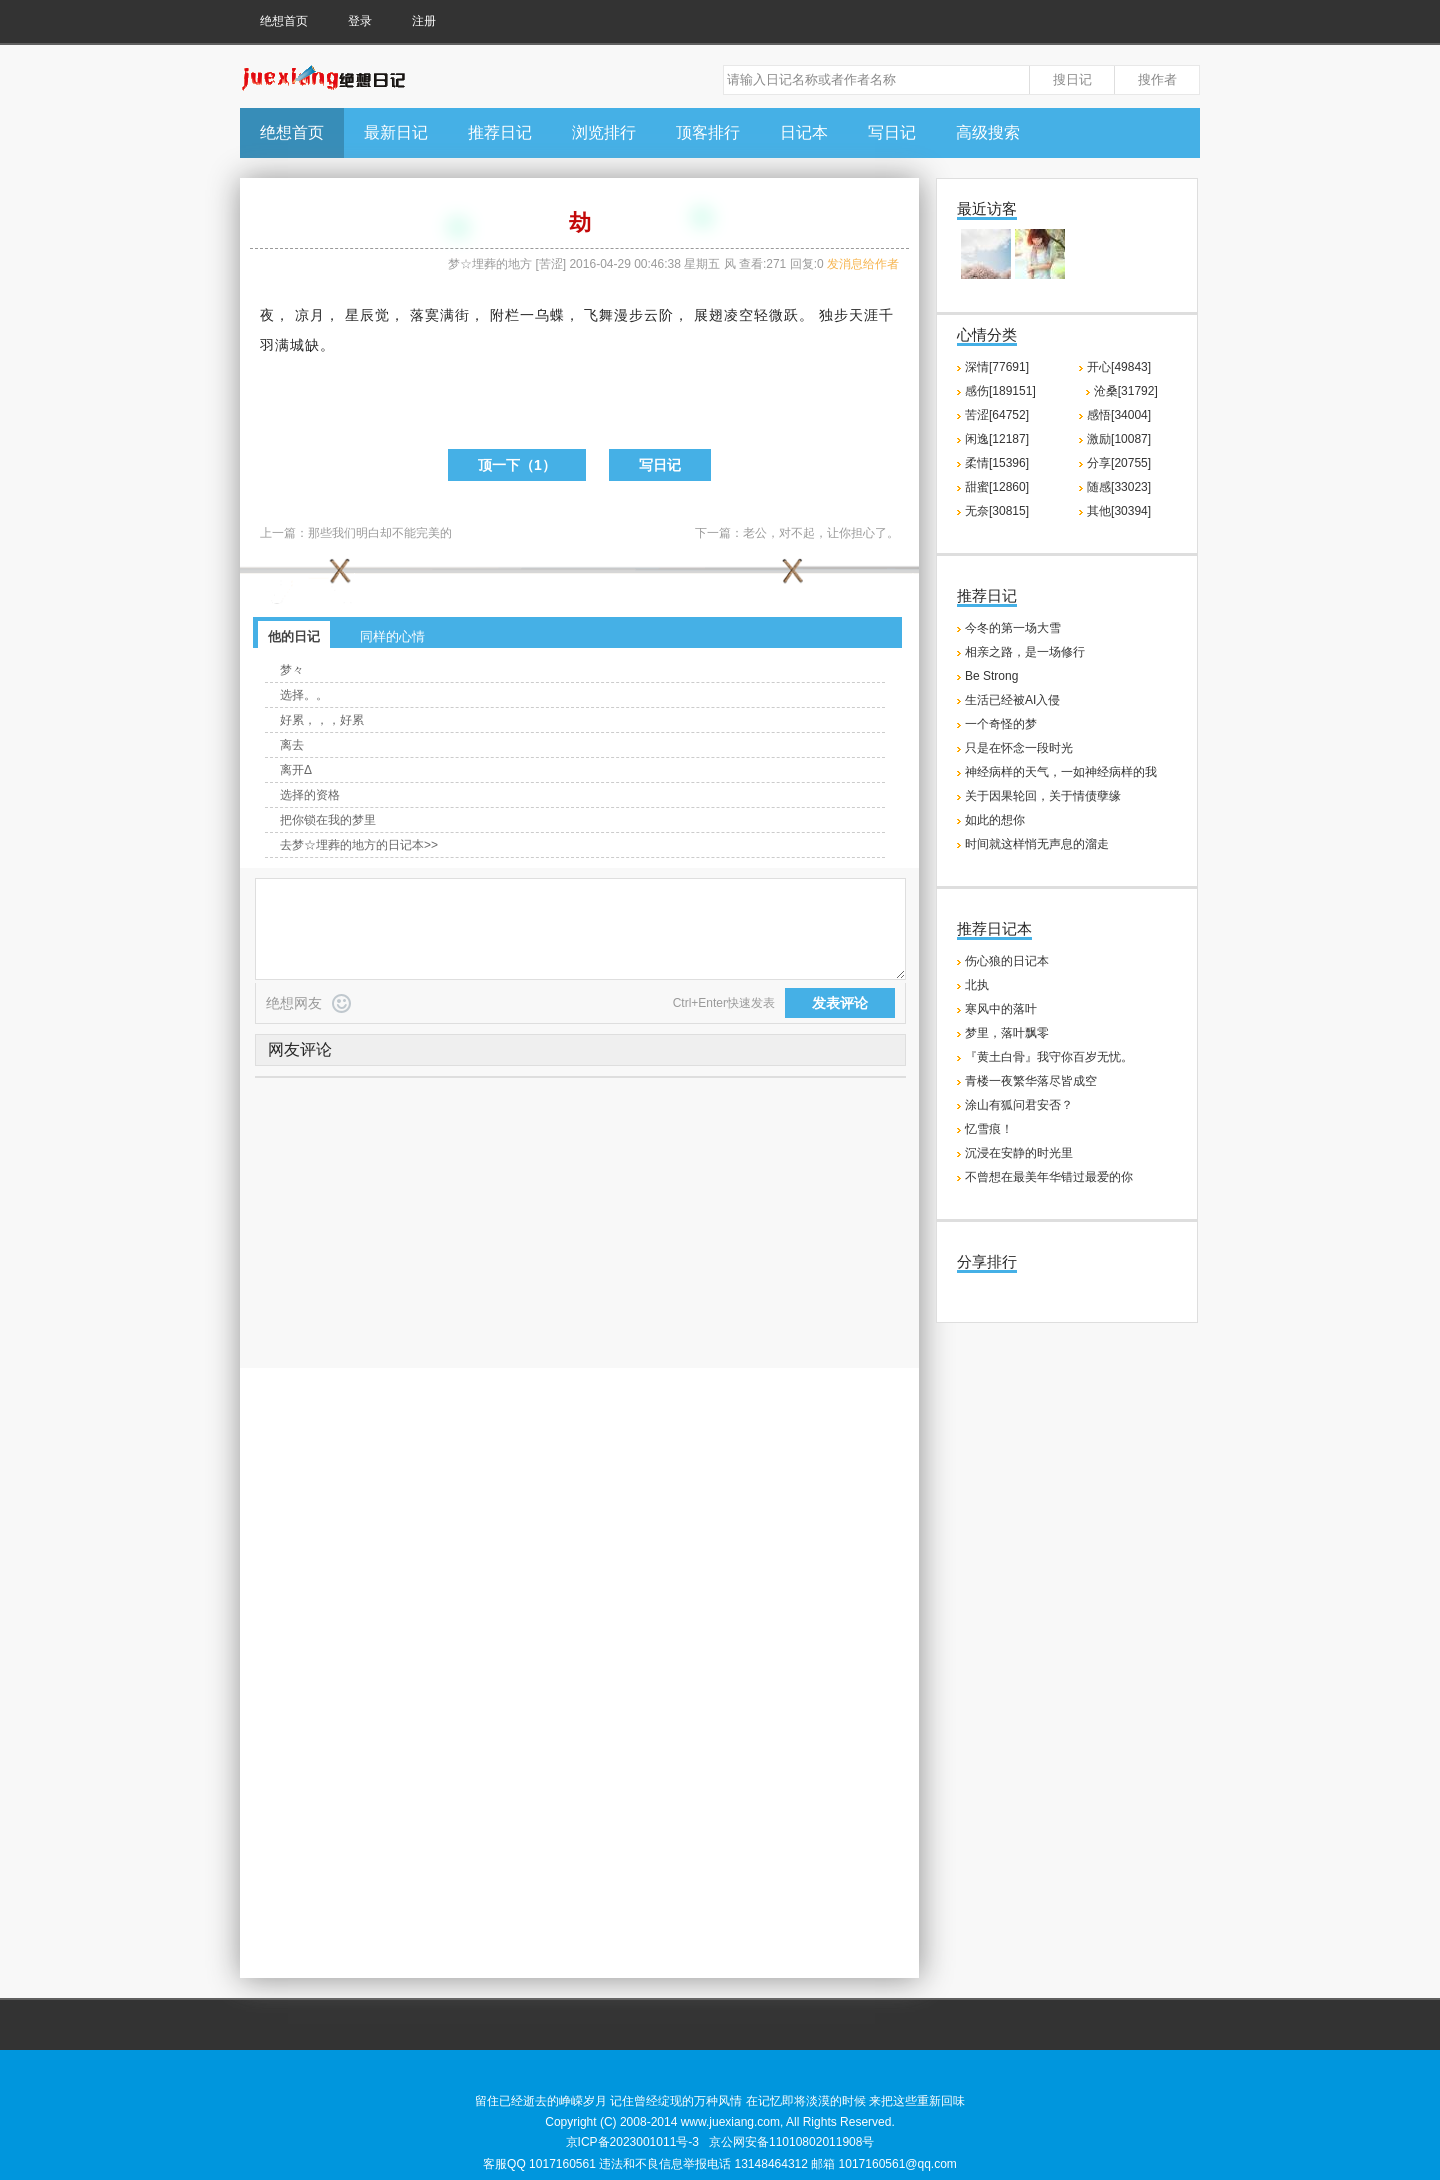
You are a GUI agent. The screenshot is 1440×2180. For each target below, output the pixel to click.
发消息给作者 (863, 264)
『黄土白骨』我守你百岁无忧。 (1049, 1057)
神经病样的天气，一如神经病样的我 (1061, 772)
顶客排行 (708, 132)
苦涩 (551, 264)
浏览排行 (604, 132)
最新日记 (396, 132)
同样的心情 (392, 636)
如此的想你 (995, 820)
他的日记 (294, 636)
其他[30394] (1119, 511)
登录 (360, 21)
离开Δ (296, 770)
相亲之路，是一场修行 (1025, 652)
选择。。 (304, 695)
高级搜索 (988, 132)
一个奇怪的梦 (1001, 724)
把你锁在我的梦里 (328, 820)
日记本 (804, 132)
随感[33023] (1119, 487)
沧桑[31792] (1126, 391)
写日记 (892, 132)
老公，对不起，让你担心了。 (821, 533)
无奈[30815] (997, 511)
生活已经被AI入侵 (1012, 700)
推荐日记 (500, 132)
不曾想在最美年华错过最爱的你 (1049, 1177)
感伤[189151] (1000, 391)
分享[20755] (1119, 463)
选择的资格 (310, 795)
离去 (292, 745)
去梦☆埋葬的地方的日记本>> (359, 845)
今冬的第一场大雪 (1013, 628)
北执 (977, 985)
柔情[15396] (997, 463)
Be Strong (991, 676)
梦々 (292, 670)
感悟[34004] (1119, 415)
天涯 (864, 315)
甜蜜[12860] (997, 487)
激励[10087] (1119, 439)
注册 (424, 21)
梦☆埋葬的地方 (490, 264)
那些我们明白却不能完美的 (380, 533)
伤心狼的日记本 (1007, 961)
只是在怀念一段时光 (1019, 748)
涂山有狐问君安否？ (1019, 1105)
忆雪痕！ (989, 1129)
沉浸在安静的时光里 (1019, 1153)
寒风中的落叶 (1001, 1009)
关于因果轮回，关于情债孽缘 (1043, 796)
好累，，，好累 (322, 720)
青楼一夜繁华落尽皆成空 (1031, 1081)
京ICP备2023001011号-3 (632, 2142)
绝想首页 (284, 21)
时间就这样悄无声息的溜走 (1037, 844)
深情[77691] (997, 367)
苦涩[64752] (997, 415)
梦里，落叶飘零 (1007, 1033)
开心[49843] (1119, 367)
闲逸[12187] (997, 439)
